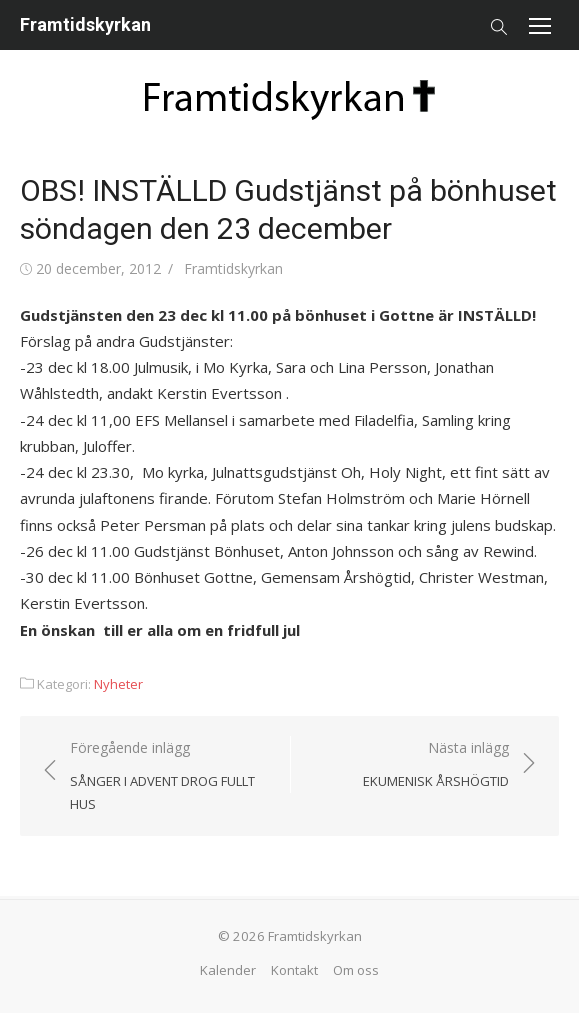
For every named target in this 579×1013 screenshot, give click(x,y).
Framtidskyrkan (85, 24)
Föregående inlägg (170, 777)
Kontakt (294, 970)
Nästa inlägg (436, 765)
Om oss (356, 970)
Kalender (228, 970)
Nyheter (118, 684)
